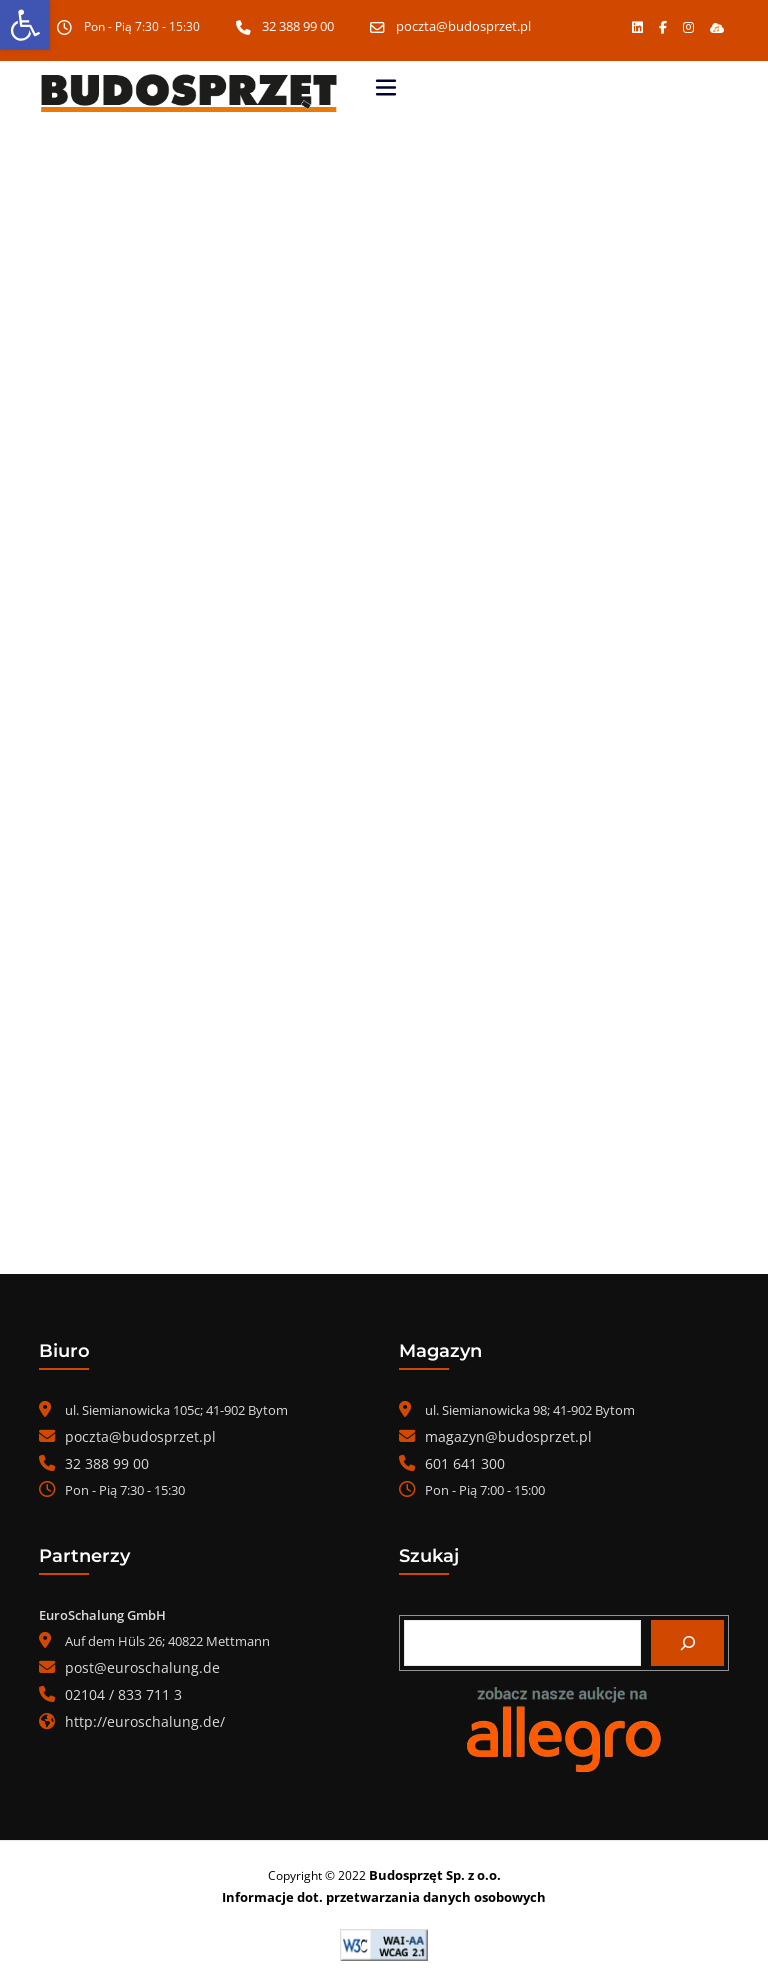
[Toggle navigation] (386, 87)
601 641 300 (459, 1462)
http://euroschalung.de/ (136, 1716)
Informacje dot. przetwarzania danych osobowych (384, 1892)
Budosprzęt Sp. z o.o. (434, 1871)
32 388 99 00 (303, 26)
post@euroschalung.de (134, 1664)
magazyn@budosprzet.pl (499, 1436)
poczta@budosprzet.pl (464, 26)
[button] (716, 27)
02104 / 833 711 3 (115, 1690)
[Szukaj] (687, 1640)
